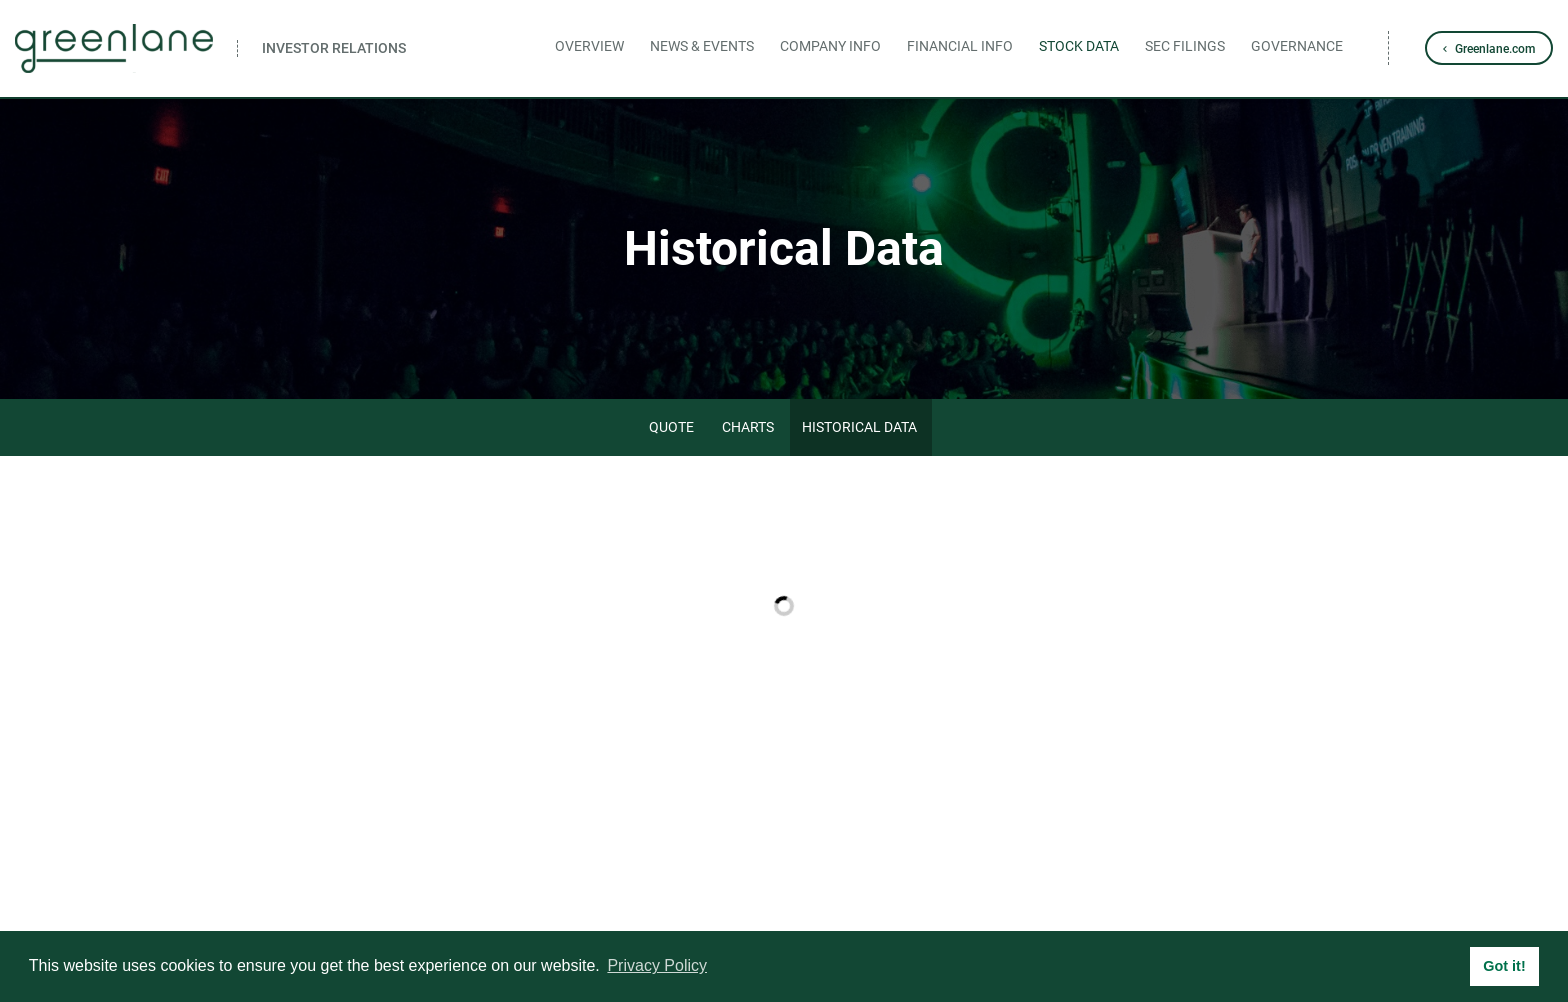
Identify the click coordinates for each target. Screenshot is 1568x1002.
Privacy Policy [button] (657, 965)
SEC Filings (1185, 46)
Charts (748, 427)
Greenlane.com (1495, 49)
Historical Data (859, 427)
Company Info (830, 46)
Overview (589, 46)
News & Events (702, 46)
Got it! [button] (1504, 966)
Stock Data (1079, 46)
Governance (1297, 46)
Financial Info (960, 46)
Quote (671, 427)
